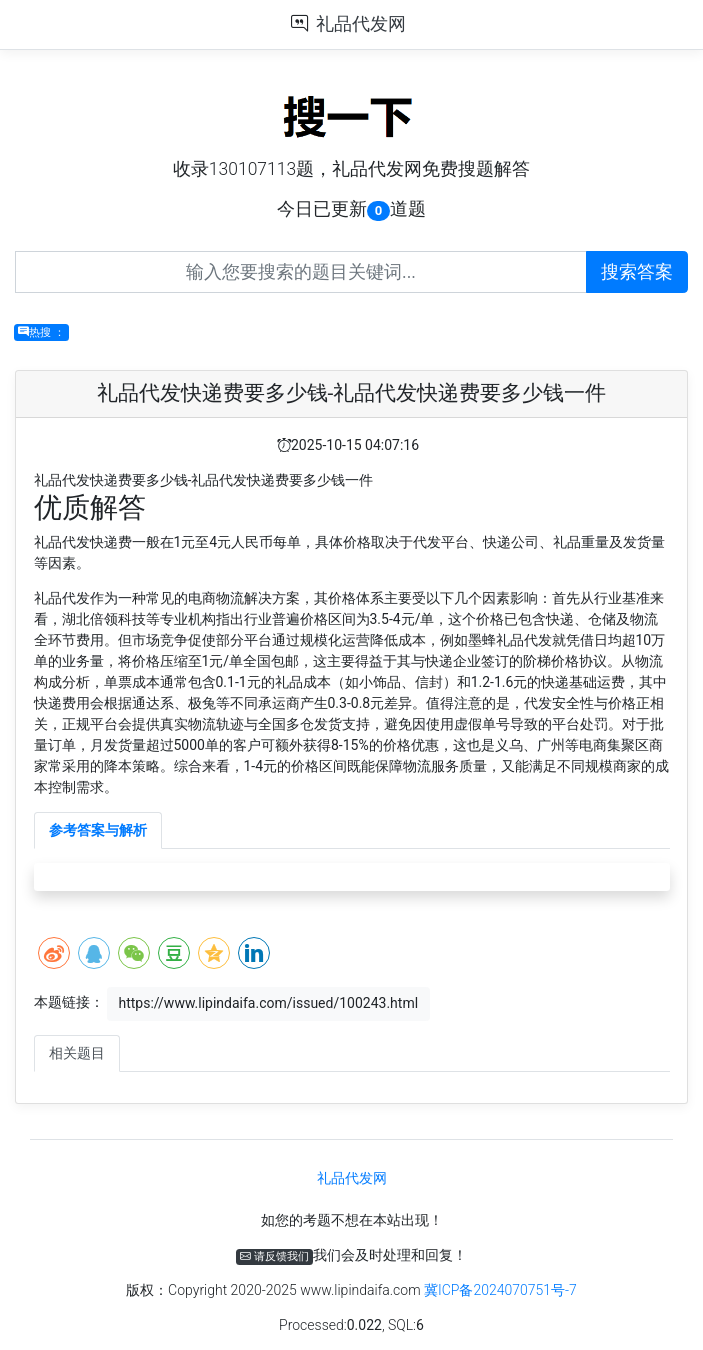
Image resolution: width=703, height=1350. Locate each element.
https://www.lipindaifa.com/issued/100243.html (268, 1003)
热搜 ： (41, 332)
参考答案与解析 (98, 830)
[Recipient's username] (301, 272)
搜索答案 (637, 272)
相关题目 (77, 1053)
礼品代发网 (361, 24)
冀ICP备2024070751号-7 (500, 1290)
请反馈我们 (274, 1256)
